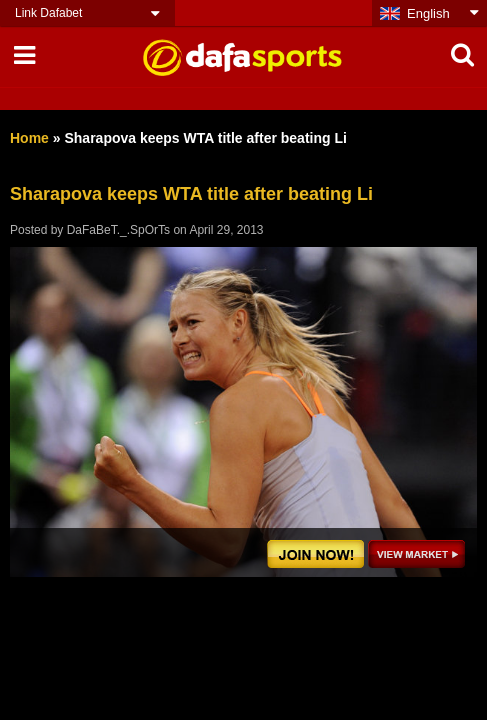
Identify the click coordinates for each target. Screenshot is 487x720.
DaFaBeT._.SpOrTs (118, 230)
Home (29, 138)
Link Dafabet (48, 13)
